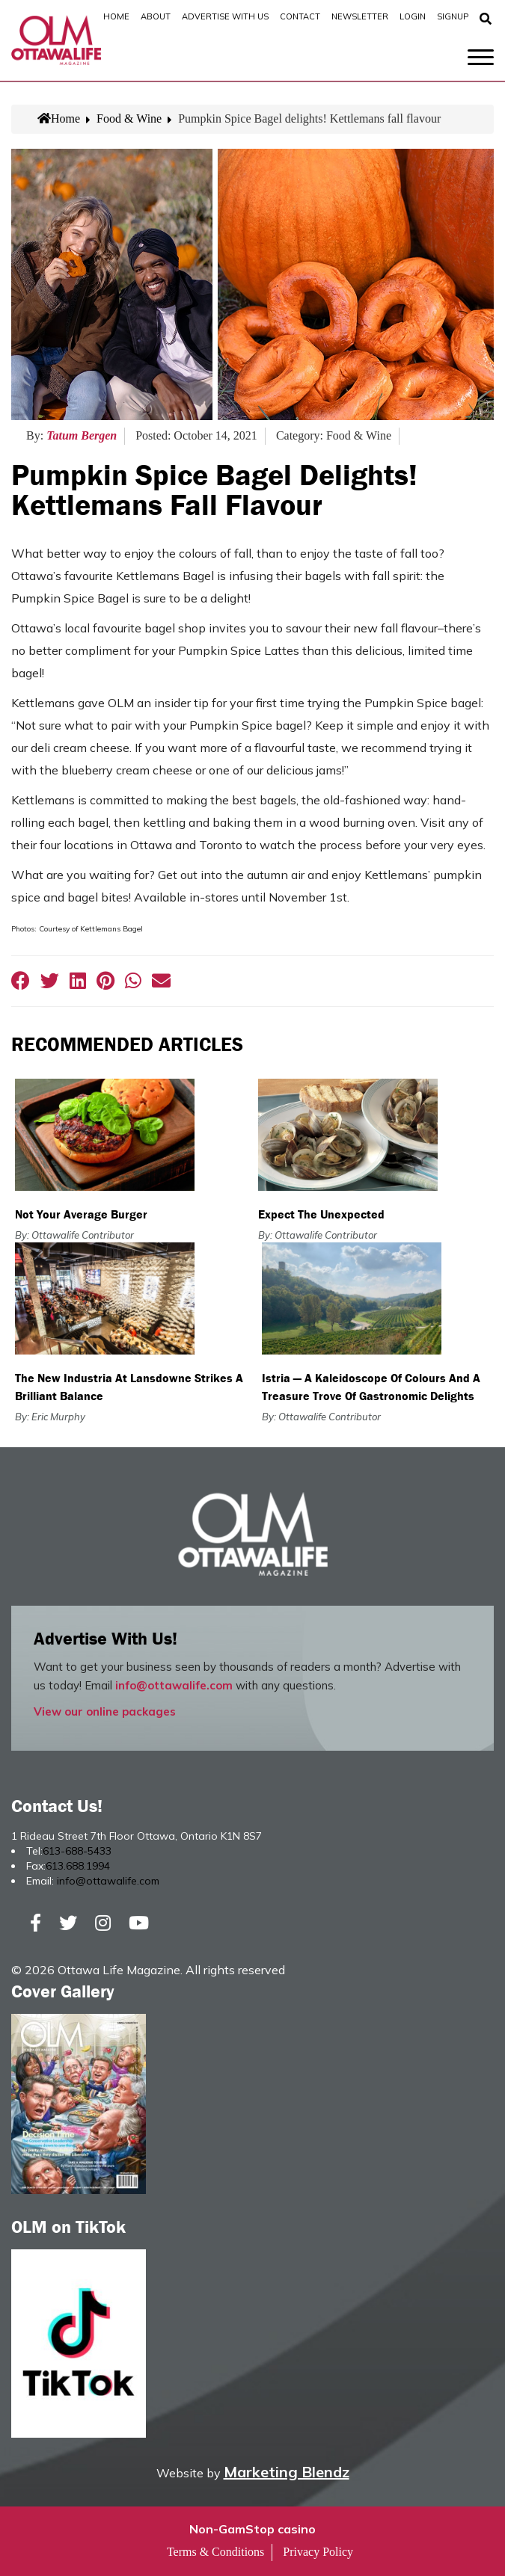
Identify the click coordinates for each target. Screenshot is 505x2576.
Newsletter (359, 16)
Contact (300, 16)
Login (413, 16)
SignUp (452, 16)
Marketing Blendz (286, 2471)
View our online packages (105, 1711)
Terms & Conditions (215, 2551)
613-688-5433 (77, 1851)
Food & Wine (129, 118)
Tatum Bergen (81, 435)
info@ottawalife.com (174, 1685)
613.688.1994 (78, 1866)
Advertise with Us (225, 16)
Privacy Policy (318, 2551)
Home (116, 16)
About (156, 16)
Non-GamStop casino (252, 2528)
